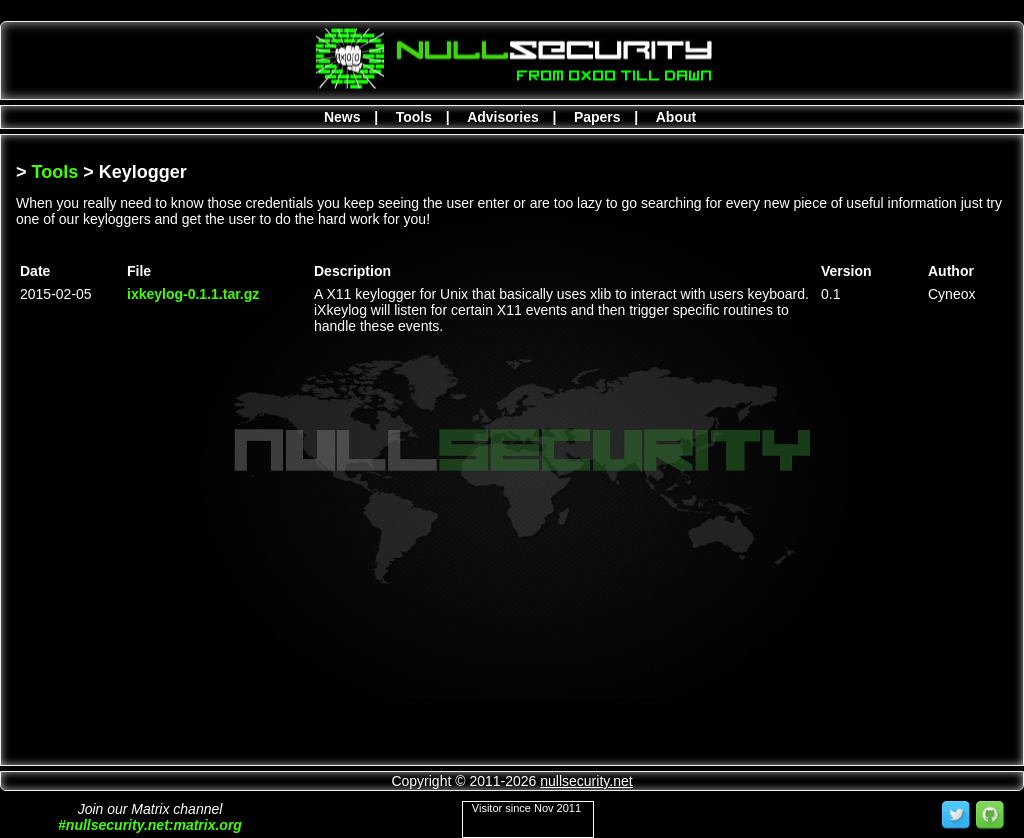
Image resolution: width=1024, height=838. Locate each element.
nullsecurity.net (586, 781)
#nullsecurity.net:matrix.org (150, 825)
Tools (414, 117)
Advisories (503, 117)
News (342, 117)
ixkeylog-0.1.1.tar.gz (193, 294)
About (676, 117)
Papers (597, 117)
